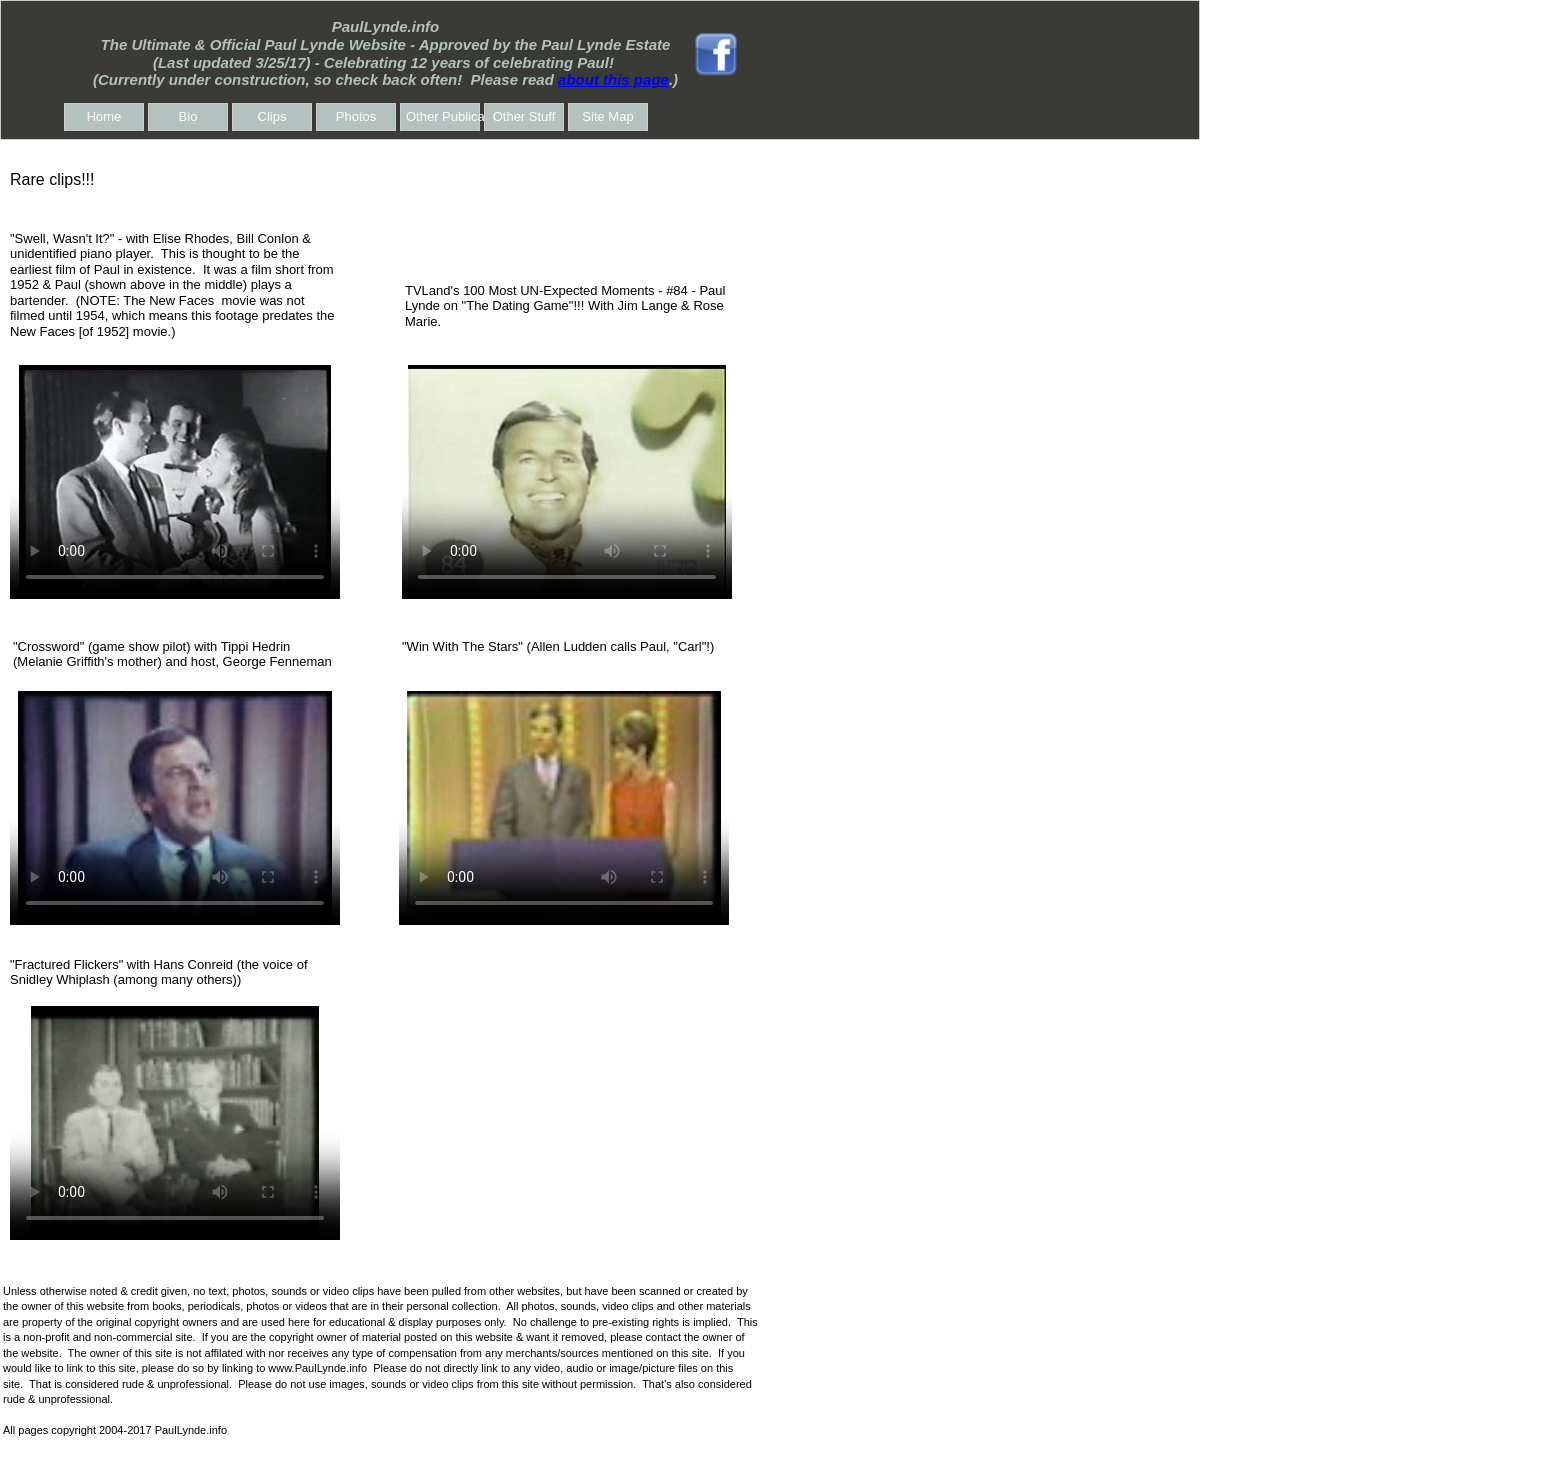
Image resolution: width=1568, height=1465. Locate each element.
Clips (272, 116)
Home (104, 116)
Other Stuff (524, 116)
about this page (613, 79)
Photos (356, 116)
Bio (188, 116)
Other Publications (443, 116)
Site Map (607, 116)
